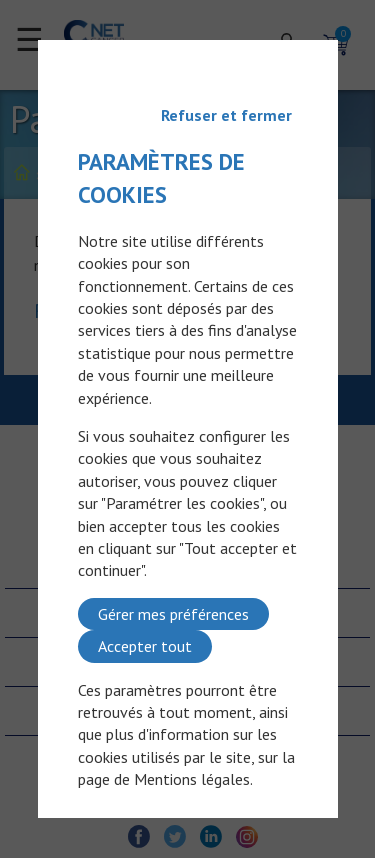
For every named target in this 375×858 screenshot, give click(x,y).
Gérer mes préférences (173, 614)
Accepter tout (145, 646)
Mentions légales (192, 779)
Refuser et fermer (226, 115)
